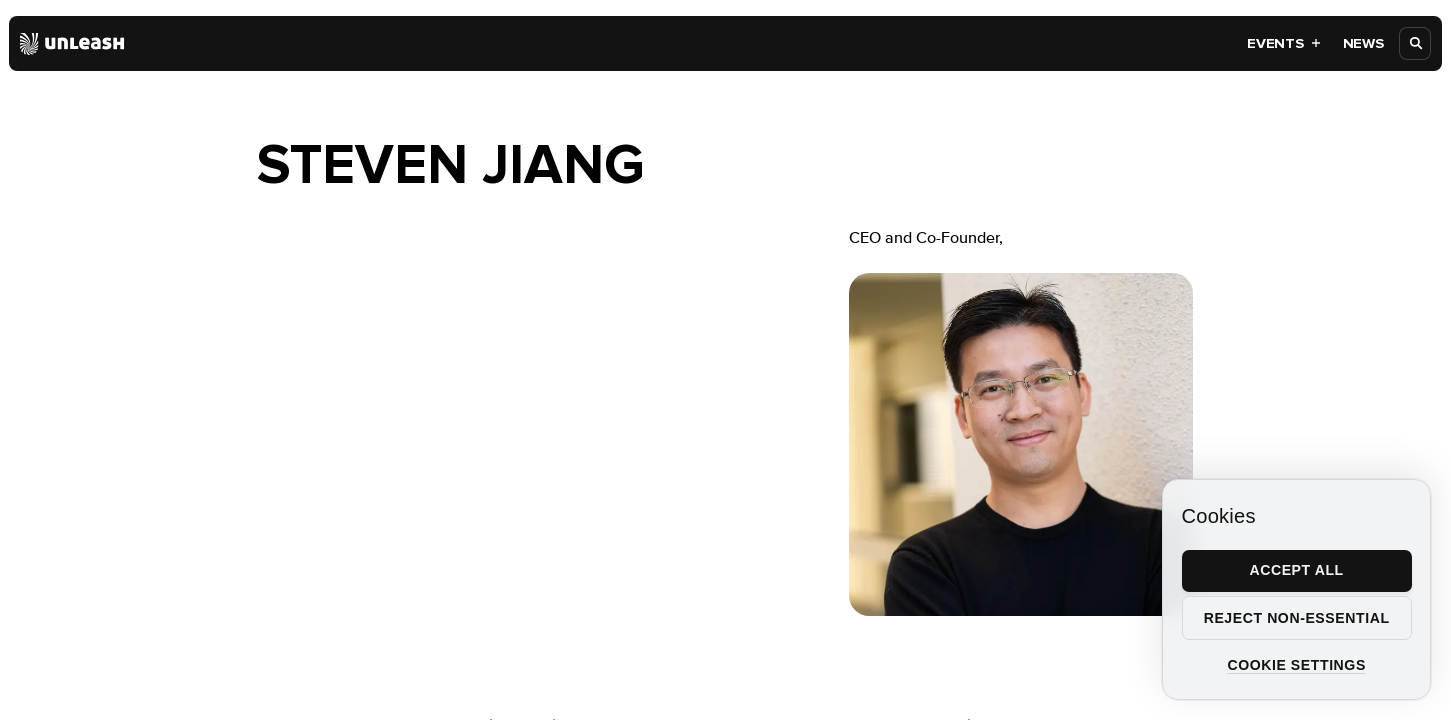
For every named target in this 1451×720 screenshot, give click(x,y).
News (1363, 43)
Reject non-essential (1297, 618)
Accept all (1296, 570)
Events (1284, 43)
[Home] (72, 44)
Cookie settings (1296, 665)
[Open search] (1416, 43)
